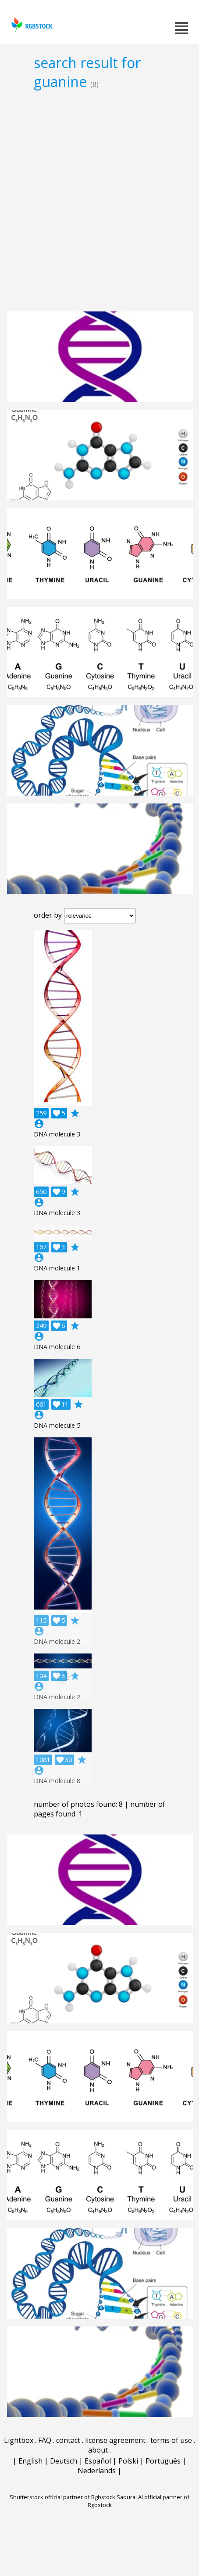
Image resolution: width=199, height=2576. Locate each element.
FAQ (44, 2440)
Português (163, 2461)
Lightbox (18, 2440)
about (98, 2450)
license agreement (115, 2440)
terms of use (171, 2440)
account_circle (39, 1123)
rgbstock (31, 24)
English (30, 2461)
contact (68, 2440)
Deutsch (63, 2461)
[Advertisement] (99, 200)
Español (98, 2461)
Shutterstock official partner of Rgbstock (62, 2497)
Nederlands (97, 2470)
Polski (128, 2461)
